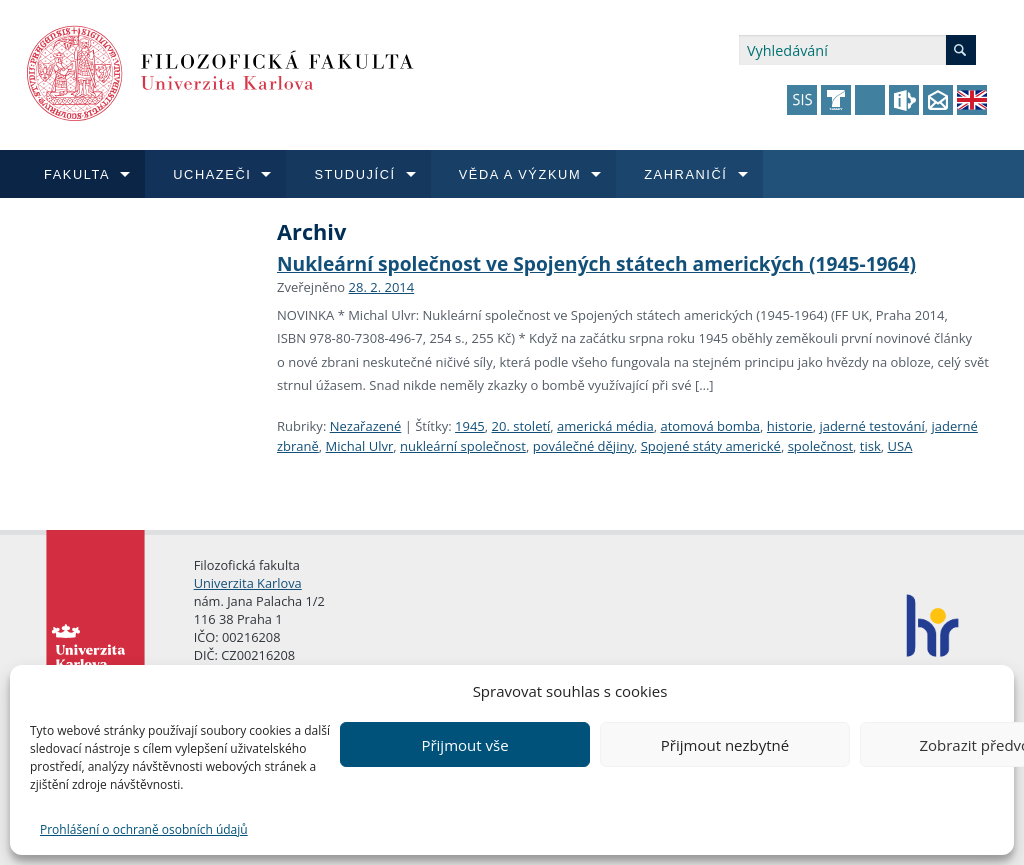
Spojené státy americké (711, 446)
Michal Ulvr (360, 446)
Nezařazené (366, 426)
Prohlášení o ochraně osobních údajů (144, 829)
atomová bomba (710, 426)
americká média (605, 426)
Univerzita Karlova (248, 583)
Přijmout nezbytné (725, 745)
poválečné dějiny (583, 446)
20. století (521, 426)
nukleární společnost (463, 446)
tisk (870, 446)
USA (900, 446)
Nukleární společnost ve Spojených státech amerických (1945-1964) (596, 263)
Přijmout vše (464, 745)
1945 (470, 426)
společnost (820, 446)
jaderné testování (871, 426)
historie (790, 426)
